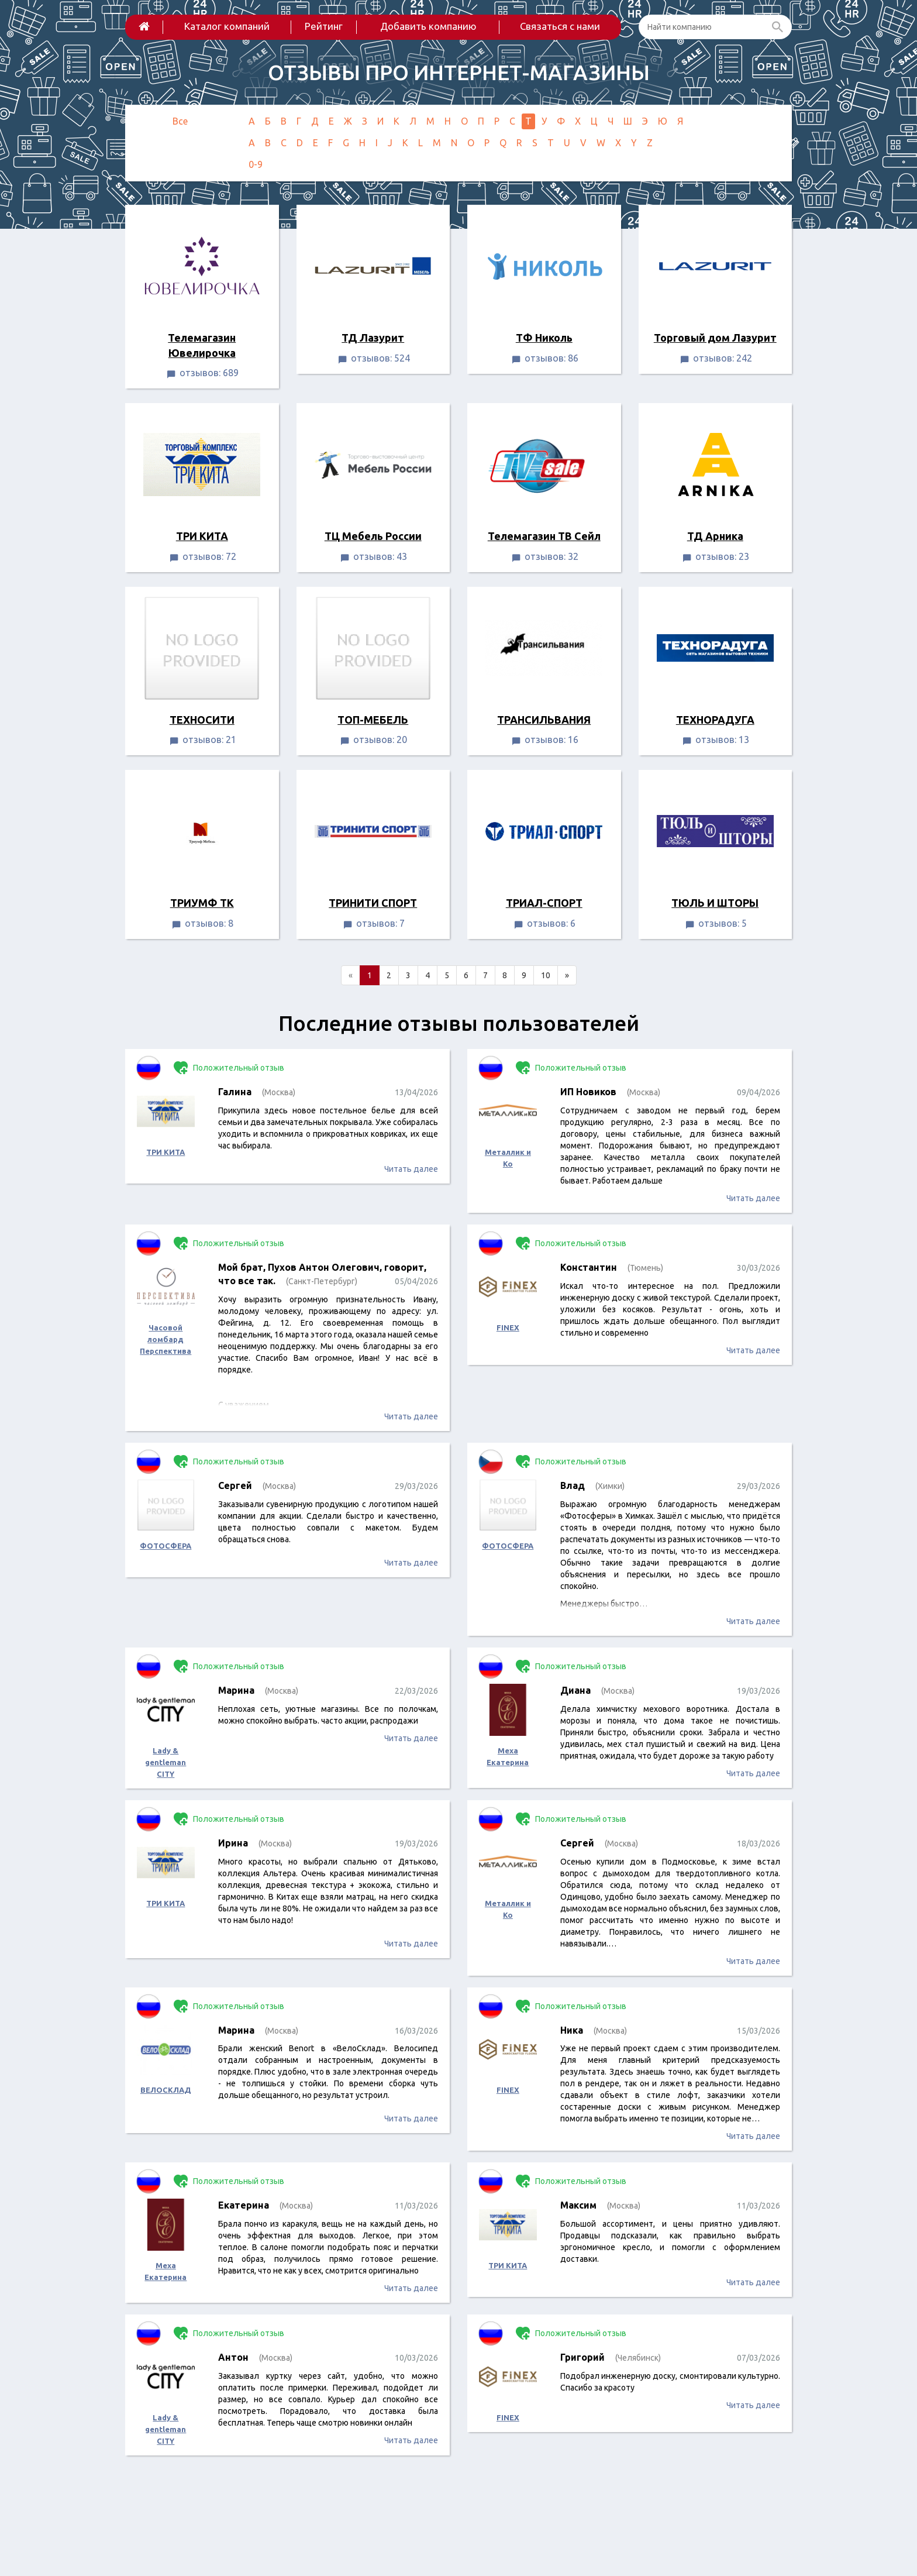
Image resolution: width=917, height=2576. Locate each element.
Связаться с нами (560, 26)
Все (180, 121)
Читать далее (411, 1169)
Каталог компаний (227, 26)
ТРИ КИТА (165, 1152)
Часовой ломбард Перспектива (165, 1339)
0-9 (256, 164)
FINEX (508, 1327)
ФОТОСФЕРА (165, 1546)
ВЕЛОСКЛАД (165, 2090)
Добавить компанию (428, 26)
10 (545, 975)
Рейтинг (324, 26)
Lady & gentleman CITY (165, 1762)
